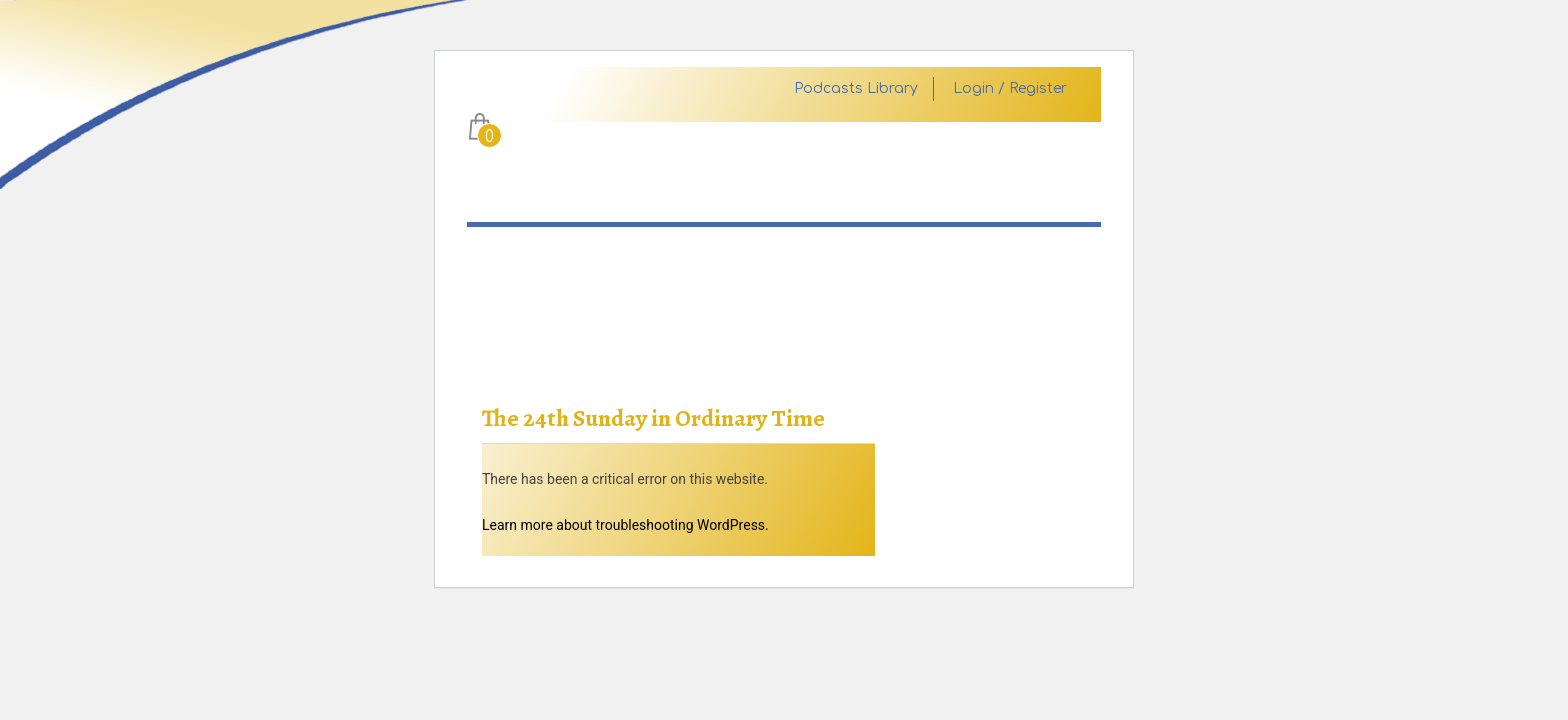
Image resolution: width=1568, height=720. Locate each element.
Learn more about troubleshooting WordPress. (625, 525)
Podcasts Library (856, 89)
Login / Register (1010, 89)
